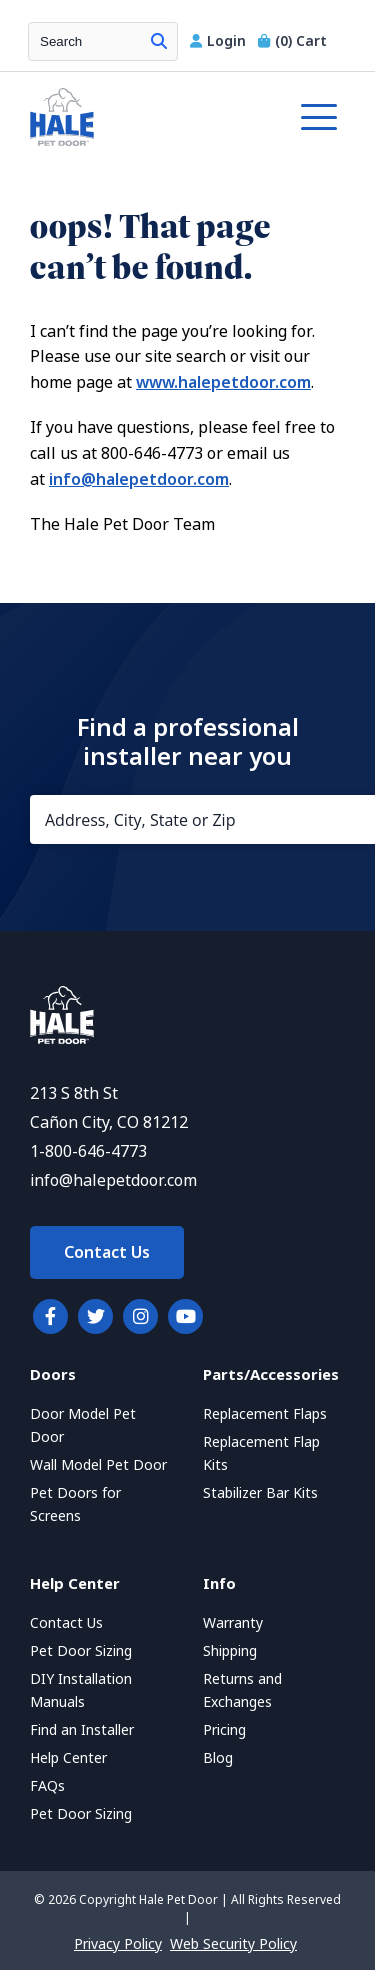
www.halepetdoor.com (223, 382)
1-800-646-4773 (88, 1151)
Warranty (233, 1623)
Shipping (230, 1651)
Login (220, 41)
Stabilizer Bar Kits (260, 1493)
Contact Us (107, 1252)
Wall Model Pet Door (98, 1465)
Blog (218, 1758)
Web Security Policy (233, 1944)
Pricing (224, 1730)
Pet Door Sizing (81, 1651)
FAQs (47, 1786)
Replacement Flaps (265, 1414)
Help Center (68, 1758)
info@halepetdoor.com (139, 479)
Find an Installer (82, 1730)
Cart (292, 41)
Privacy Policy (118, 1944)
